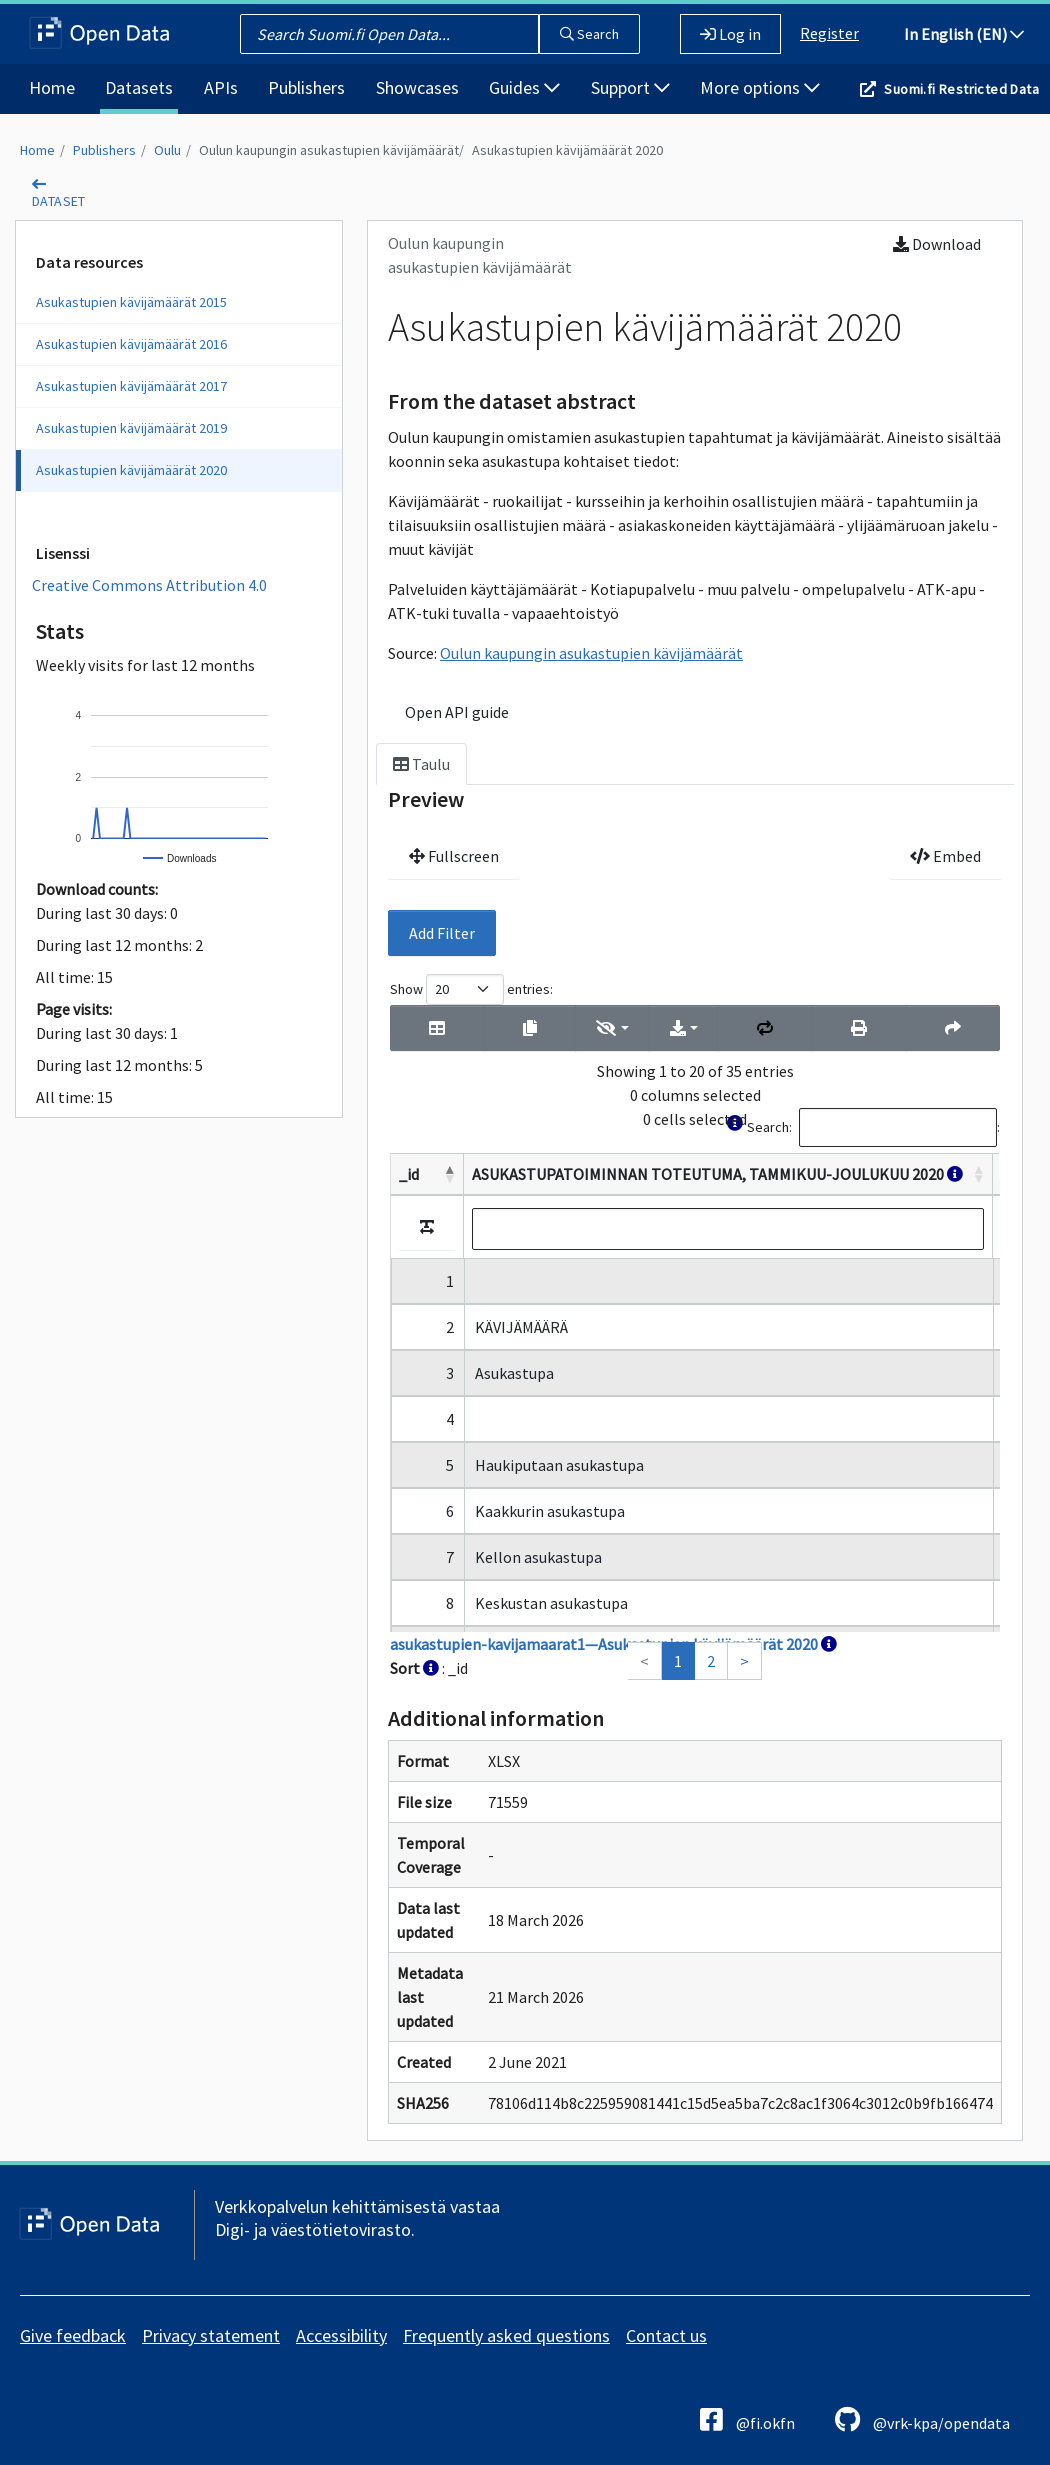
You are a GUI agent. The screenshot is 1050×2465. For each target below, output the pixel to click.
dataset (59, 201)
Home (52, 87)
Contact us (666, 2335)
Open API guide (457, 712)
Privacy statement (211, 2335)
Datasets (139, 87)
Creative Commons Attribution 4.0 (149, 585)
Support (630, 87)
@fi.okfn (747, 2419)
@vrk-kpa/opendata (922, 2419)
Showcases (417, 87)
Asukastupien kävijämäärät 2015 (131, 302)
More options (760, 87)
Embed (945, 856)
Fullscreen (454, 856)
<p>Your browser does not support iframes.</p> (695, 1327)
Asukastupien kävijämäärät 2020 (567, 150)
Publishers (306, 87)
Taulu (421, 764)
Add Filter (442, 933)
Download (937, 244)
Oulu (167, 150)
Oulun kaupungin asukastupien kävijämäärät (329, 150)
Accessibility (341, 2335)
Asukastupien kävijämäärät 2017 (131, 386)
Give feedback (73, 2335)
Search (589, 34)
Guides (524, 87)
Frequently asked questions (506, 2335)
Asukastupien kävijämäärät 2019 (131, 428)
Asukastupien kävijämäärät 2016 (131, 344)
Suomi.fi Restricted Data (961, 89)
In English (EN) (964, 34)
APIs (221, 87)
